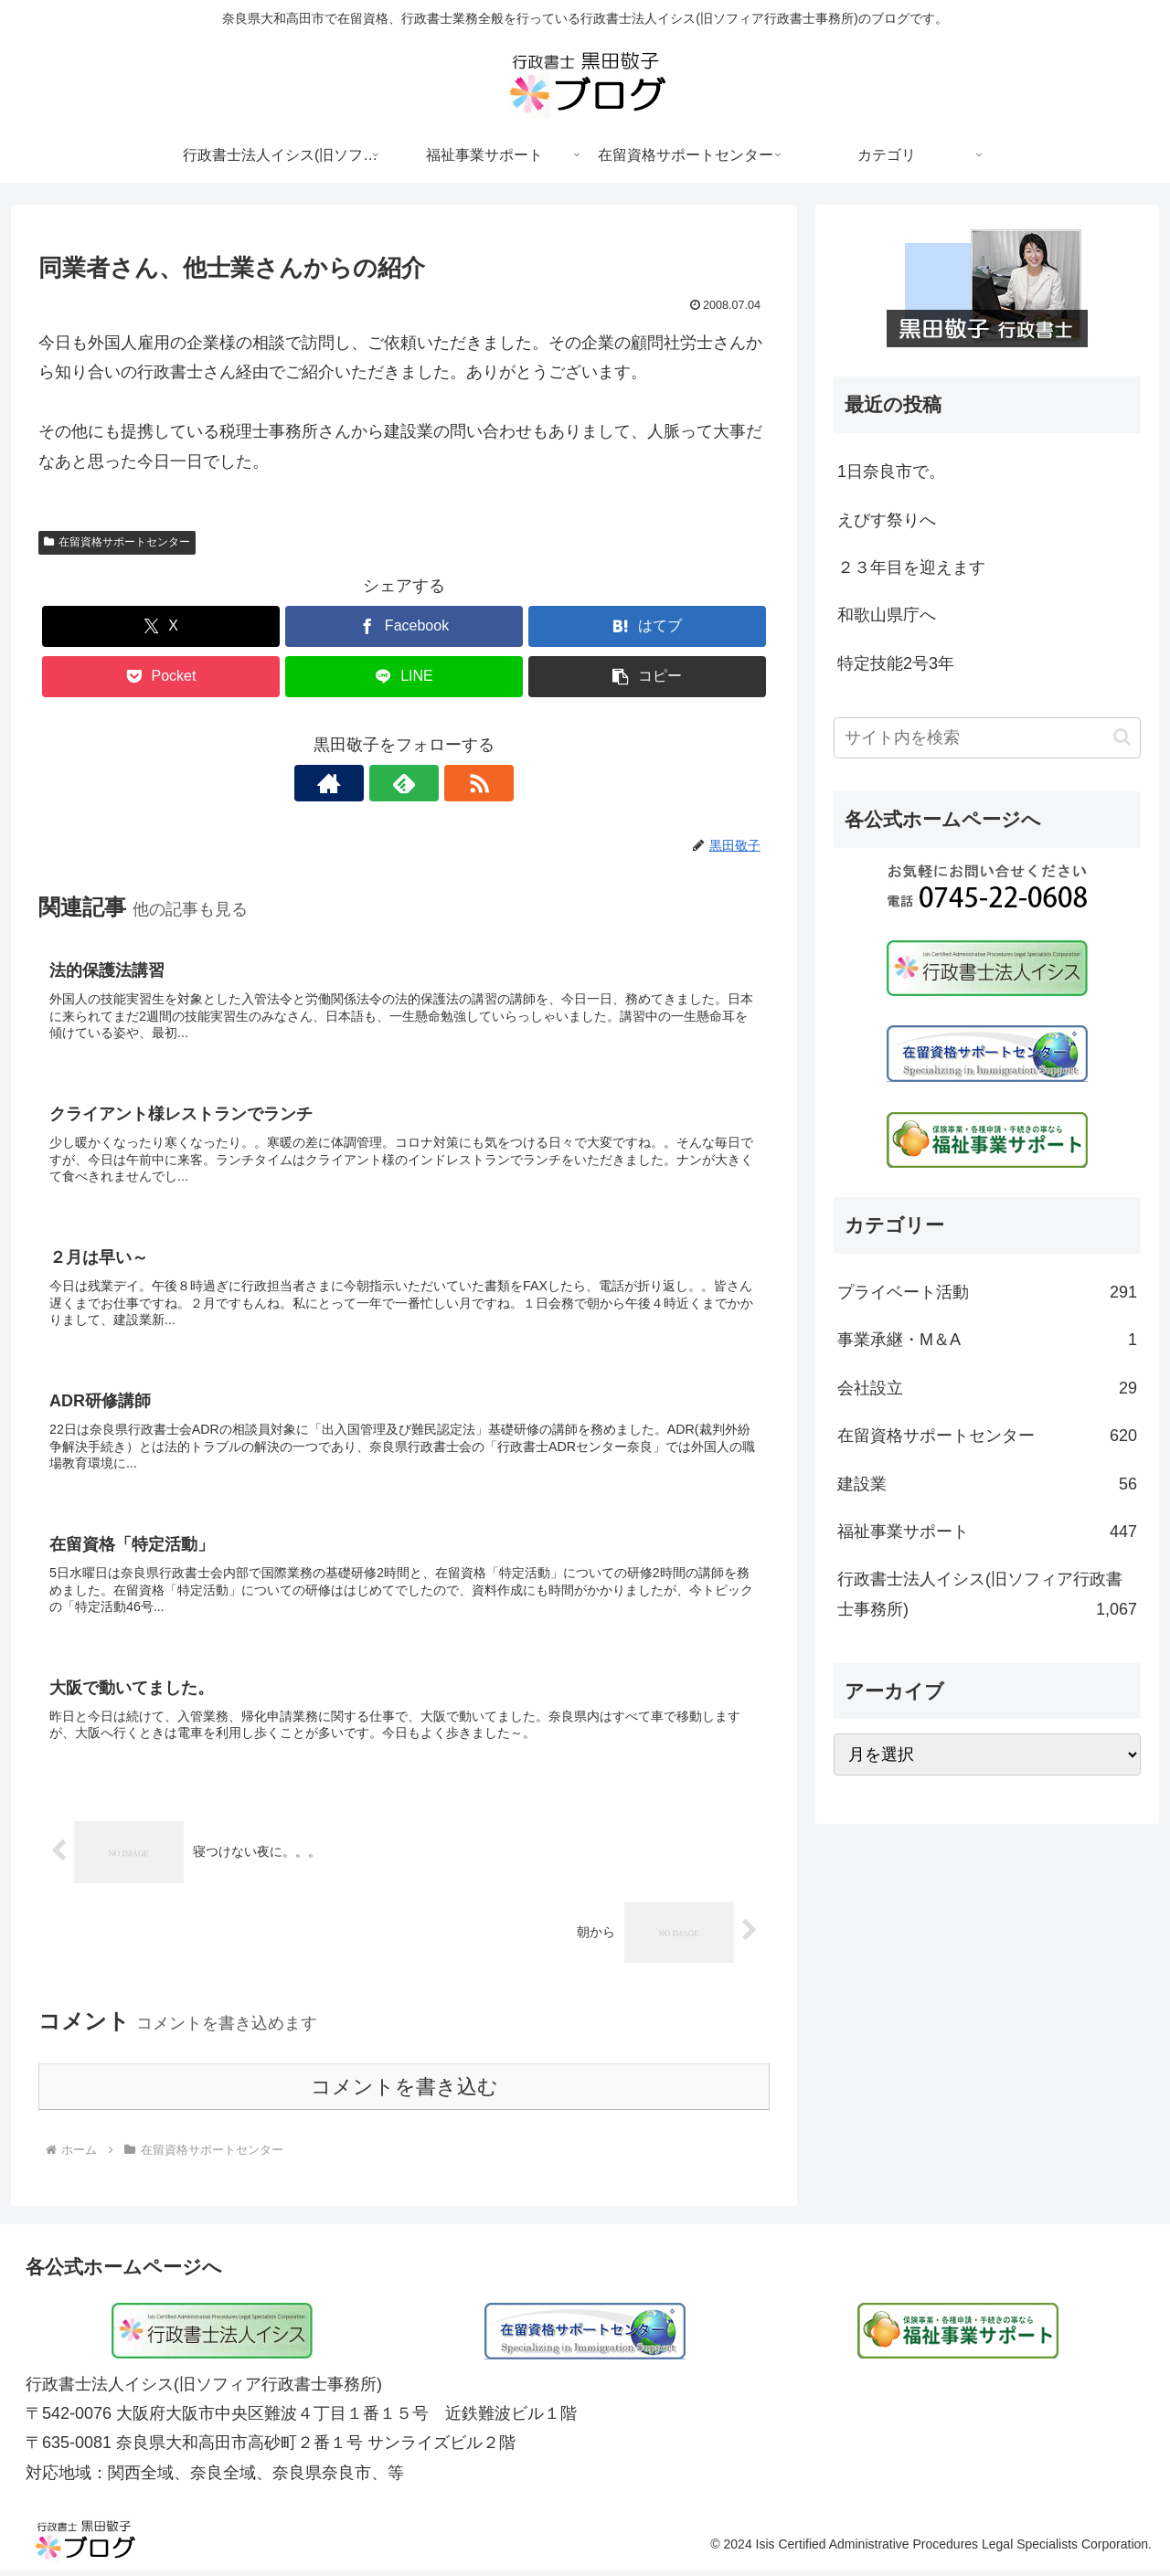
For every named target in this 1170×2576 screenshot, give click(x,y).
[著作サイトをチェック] (362, 783)
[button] (647, 676)
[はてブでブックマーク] (647, 626)
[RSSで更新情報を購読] (446, 783)
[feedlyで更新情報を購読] (404, 783)
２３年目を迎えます (911, 567)
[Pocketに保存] (161, 676)
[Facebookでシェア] (404, 626)
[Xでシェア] (161, 626)
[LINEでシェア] (404, 676)
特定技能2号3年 (895, 663)
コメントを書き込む (404, 2091)
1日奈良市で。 (891, 471)
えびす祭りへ (886, 520)
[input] (987, 737)
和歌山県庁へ (886, 615)
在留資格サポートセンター (117, 541)
